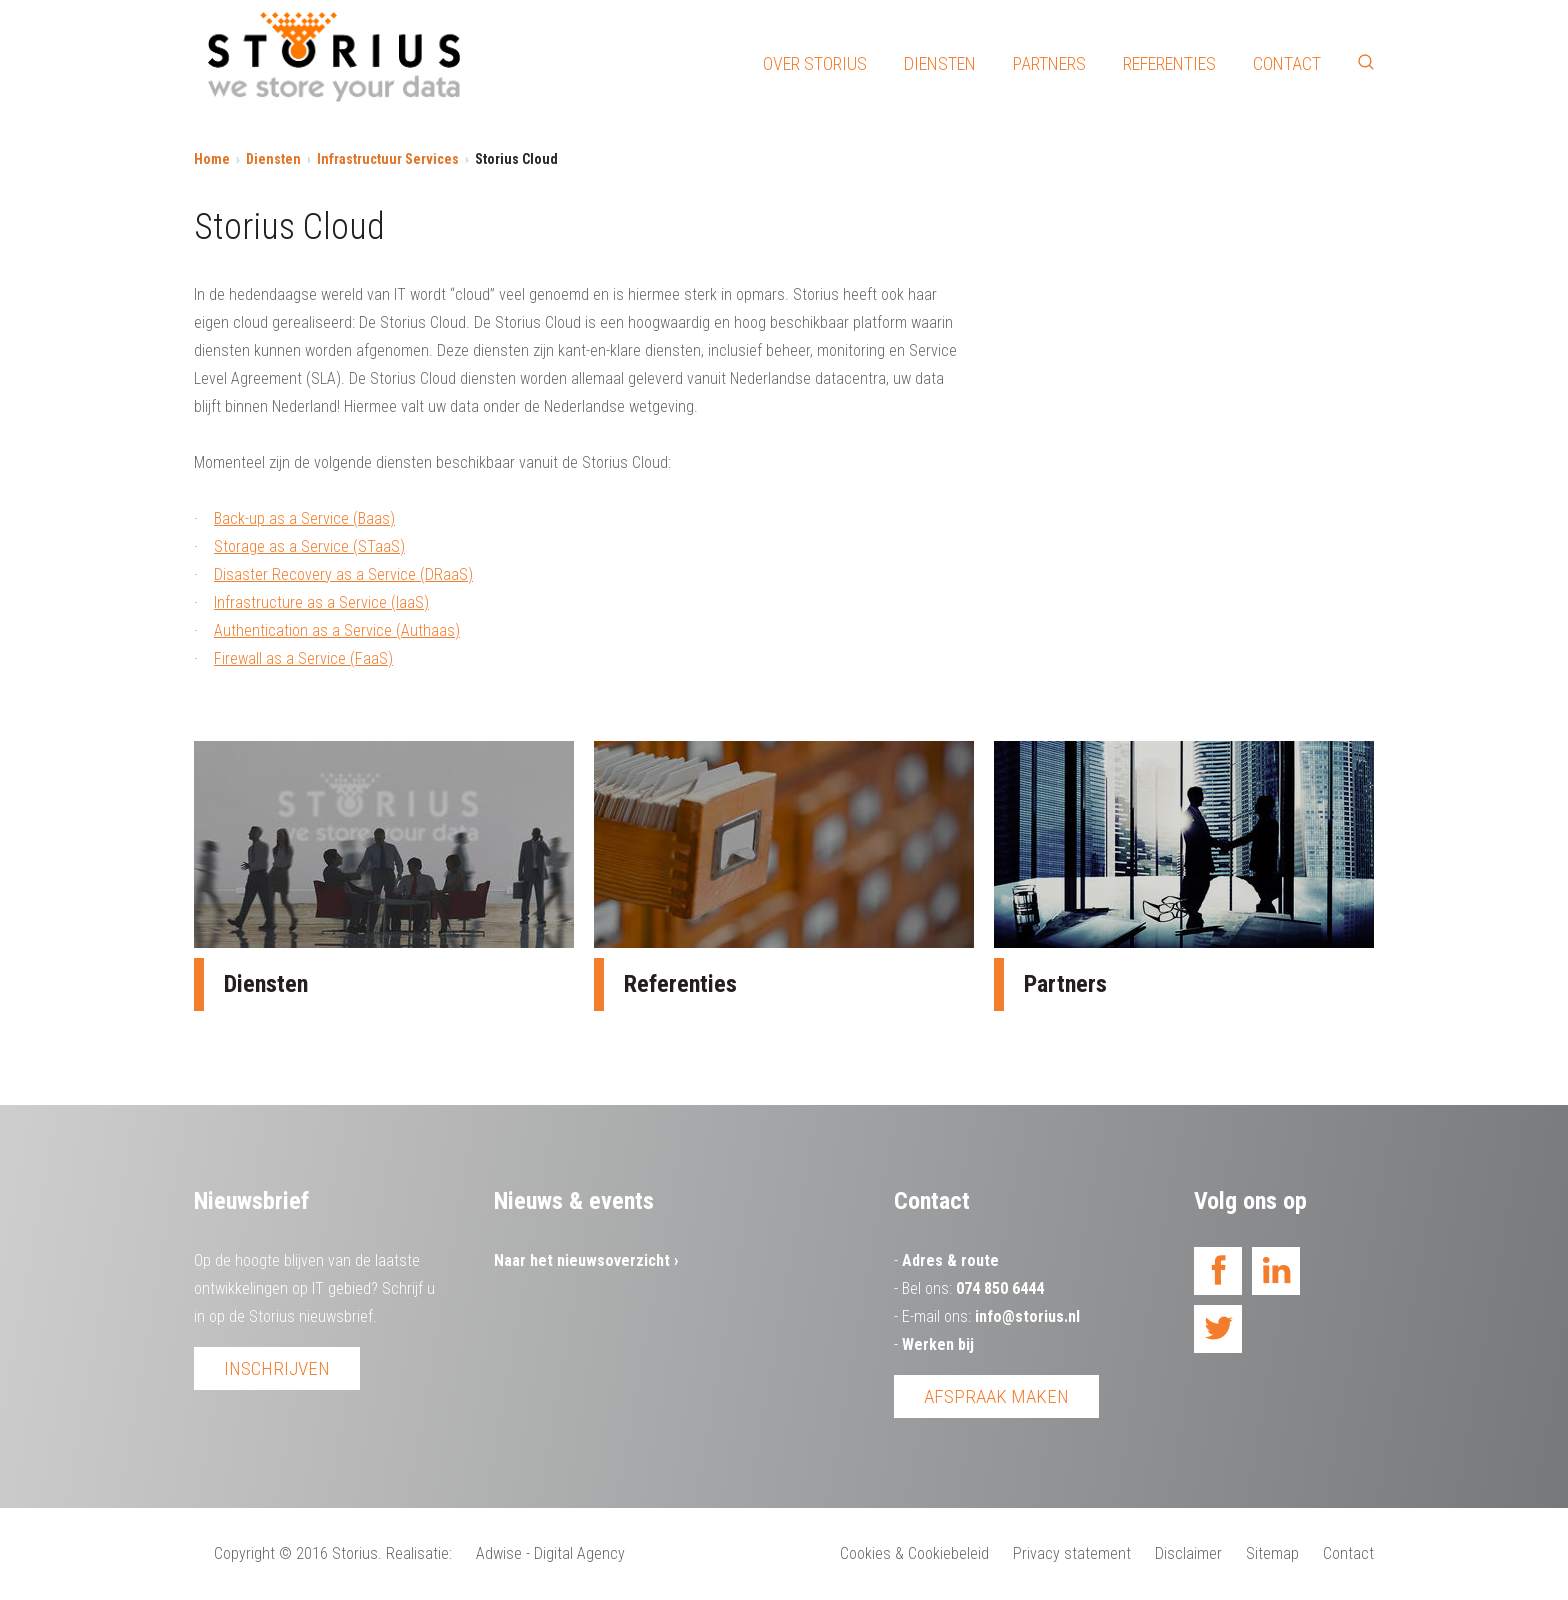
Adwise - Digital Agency (550, 1553)
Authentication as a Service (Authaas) (337, 630)
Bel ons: (973, 1288)
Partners (1049, 63)
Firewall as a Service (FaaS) (303, 658)
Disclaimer (1188, 1553)
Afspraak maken (996, 1396)
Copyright (244, 1553)
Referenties (1169, 63)
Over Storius (815, 63)
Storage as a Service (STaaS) (309, 546)
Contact (1287, 63)
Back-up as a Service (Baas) (304, 518)
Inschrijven (277, 1368)
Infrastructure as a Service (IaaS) (321, 602)
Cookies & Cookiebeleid (914, 1553)
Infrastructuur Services (388, 159)
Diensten (940, 63)
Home (212, 159)
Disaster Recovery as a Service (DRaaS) (343, 574)
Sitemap (1272, 1553)
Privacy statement (1072, 1553)
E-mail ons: (991, 1316)
